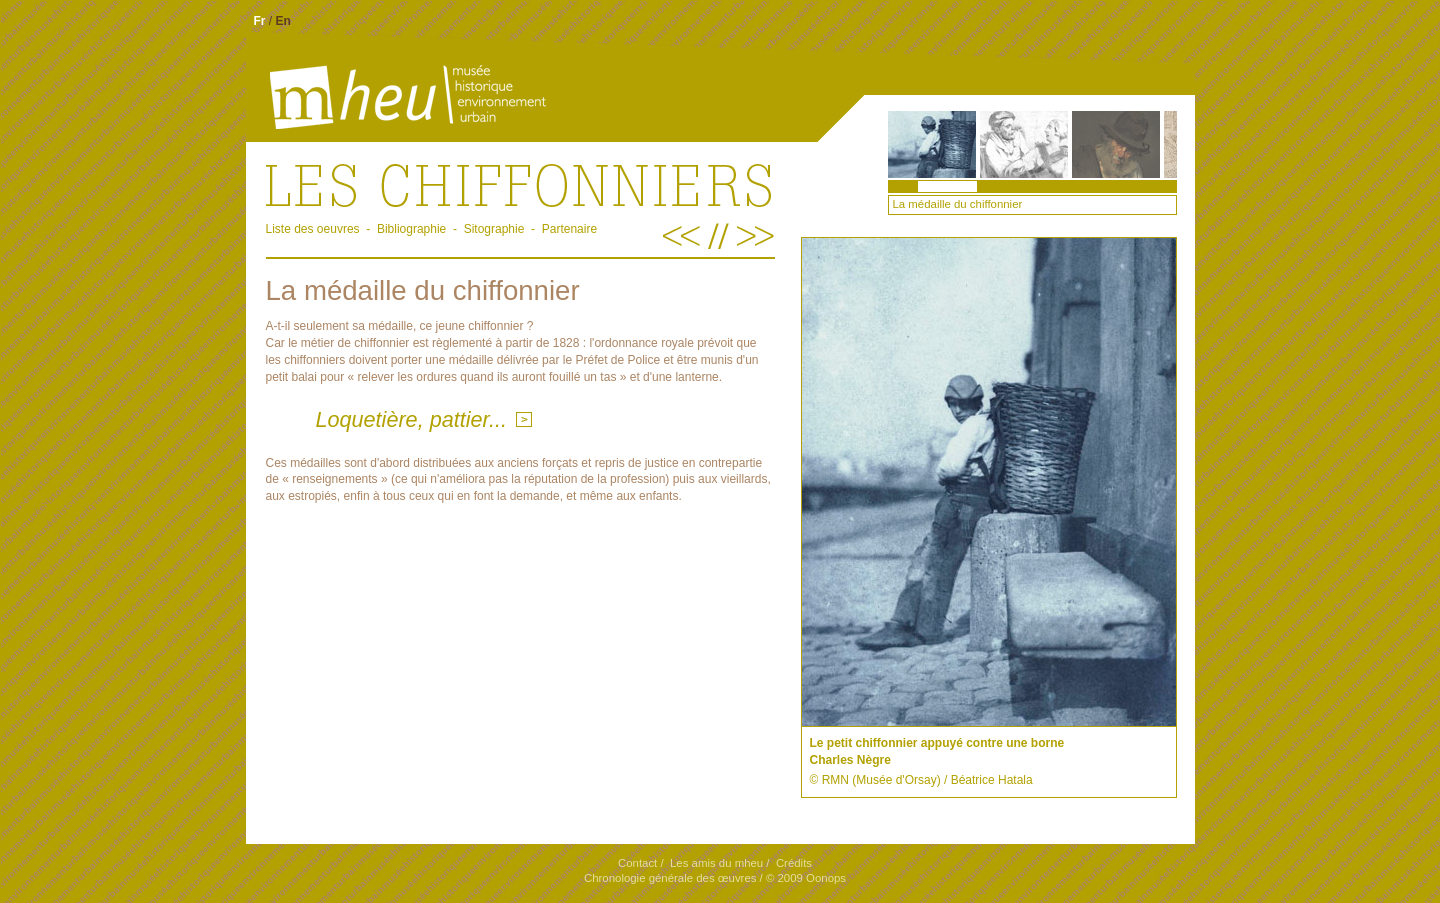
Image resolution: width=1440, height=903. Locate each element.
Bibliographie (411, 229)
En (283, 21)
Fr (260, 21)
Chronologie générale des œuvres (670, 878)
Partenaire (569, 229)
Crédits (794, 863)
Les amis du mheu (716, 863)
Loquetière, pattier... (411, 419)
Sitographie (494, 229)
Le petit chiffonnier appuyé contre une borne (937, 743)
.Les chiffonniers (520, 184)
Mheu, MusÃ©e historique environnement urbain (375, 98)
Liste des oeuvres (313, 229)
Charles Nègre (850, 760)
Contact (637, 863)
